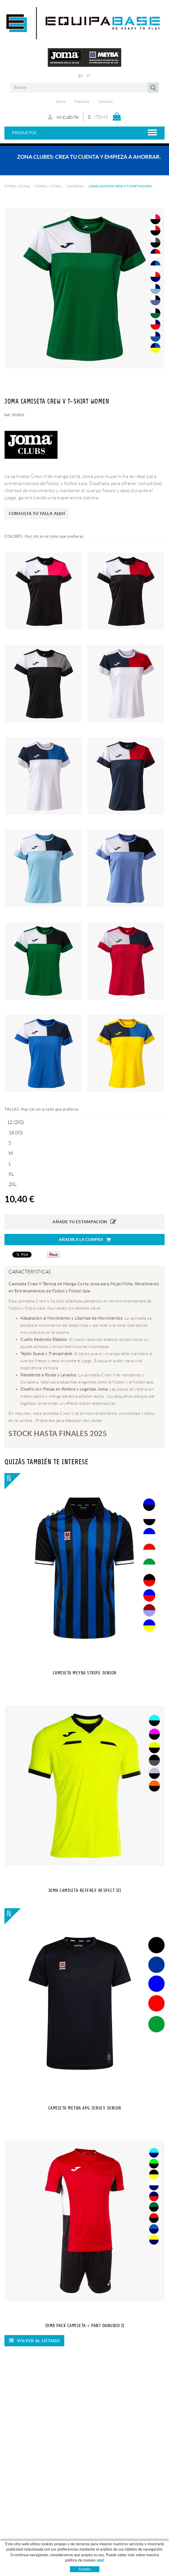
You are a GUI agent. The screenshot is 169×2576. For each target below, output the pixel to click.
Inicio (60, 101)
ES (80, 76)
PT (88, 76)
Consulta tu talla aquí (37, 513)
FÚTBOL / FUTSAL (17, 186)
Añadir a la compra (85, 1239)
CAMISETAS (74, 186)
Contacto (105, 101)
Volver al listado (34, 2340)
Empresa (81, 101)
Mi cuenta (63, 117)
